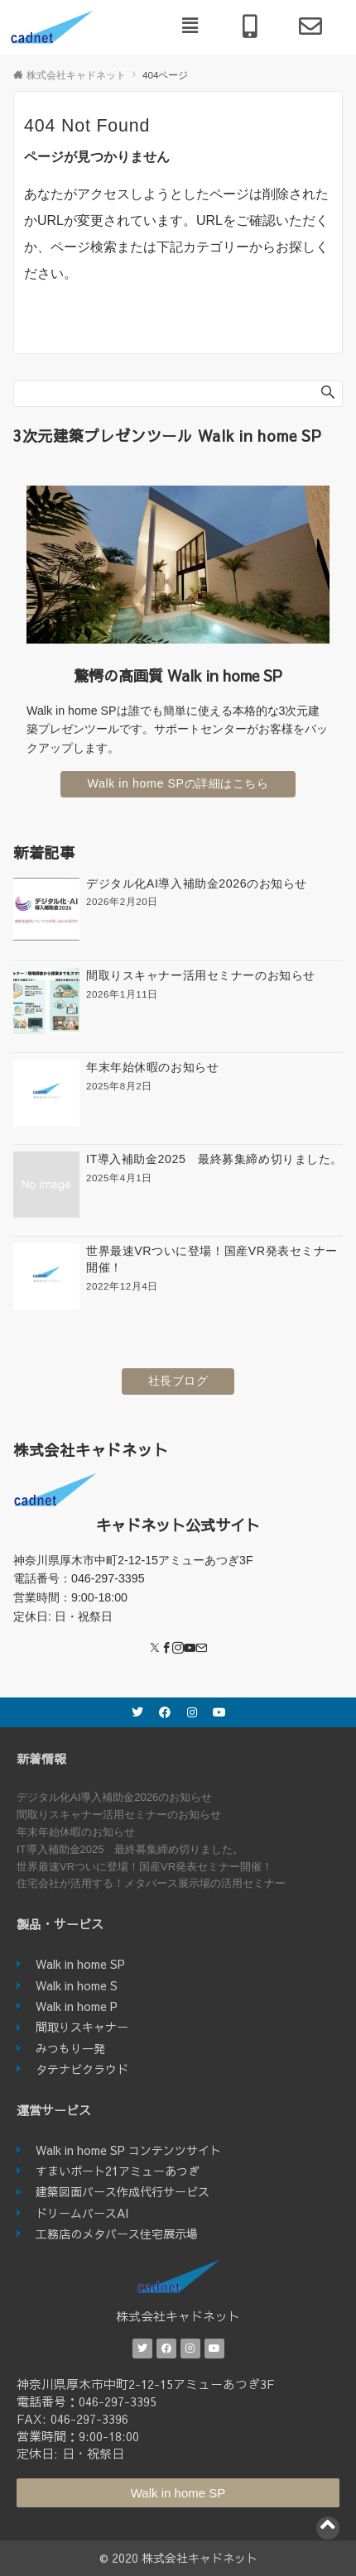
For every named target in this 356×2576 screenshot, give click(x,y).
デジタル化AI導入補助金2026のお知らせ (114, 1797)
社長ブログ (178, 1380)
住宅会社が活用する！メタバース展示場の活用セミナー (151, 1883)
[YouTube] (189, 1648)
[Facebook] (166, 1648)
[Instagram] (178, 1648)
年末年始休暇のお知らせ (76, 1832)
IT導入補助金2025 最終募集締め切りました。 (130, 1849)
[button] (190, 25)
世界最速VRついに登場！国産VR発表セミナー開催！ (144, 1866)
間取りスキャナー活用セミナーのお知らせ (119, 1814)
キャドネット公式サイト (178, 1525)
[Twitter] (155, 1648)
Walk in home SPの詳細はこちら (177, 783)
